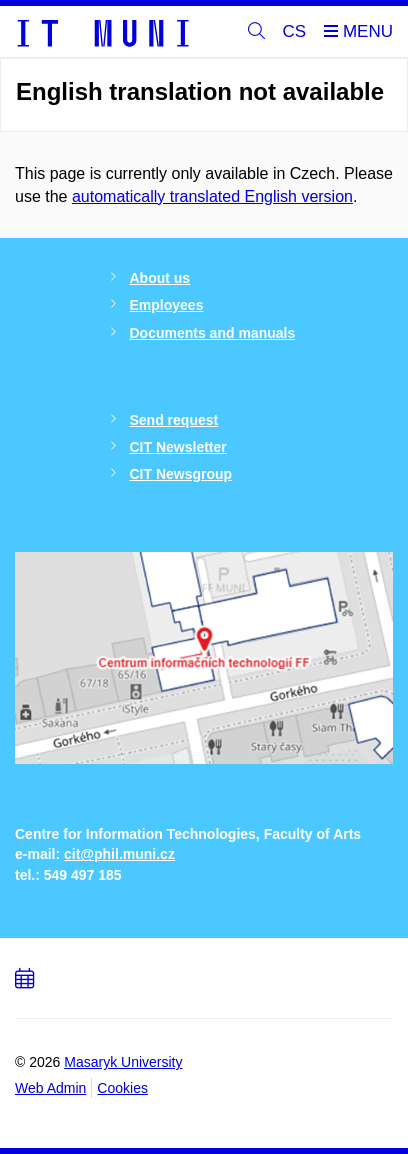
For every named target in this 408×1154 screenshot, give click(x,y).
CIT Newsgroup (181, 474)
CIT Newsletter (178, 447)
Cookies (122, 1088)
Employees (167, 305)
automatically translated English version (212, 196)
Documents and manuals (213, 333)
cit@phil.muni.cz (119, 854)
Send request (174, 420)
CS (295, 31)
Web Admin (50, 1088)
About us (160, 278)
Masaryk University (123, 1062)
